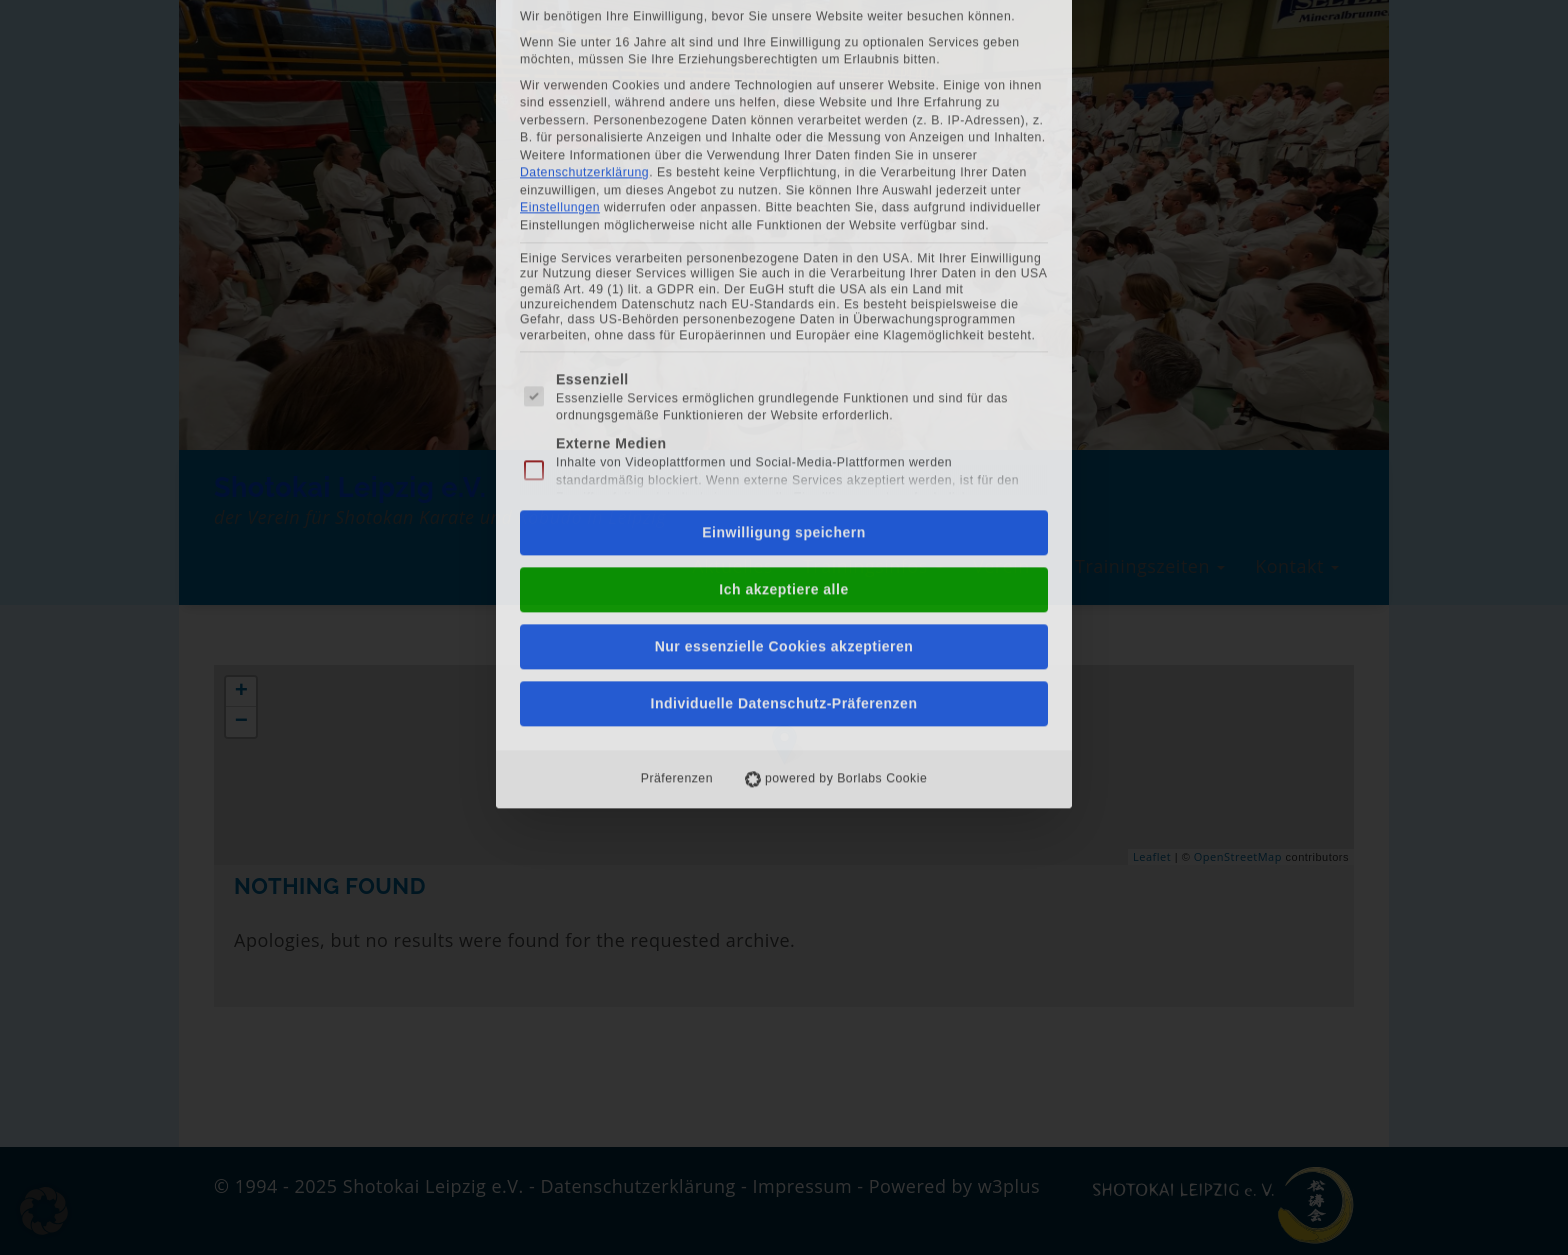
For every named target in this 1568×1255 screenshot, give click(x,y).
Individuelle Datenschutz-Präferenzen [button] (784, 460)
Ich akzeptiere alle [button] (783, 346)
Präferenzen (677, 535)
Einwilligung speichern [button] (783, 289)
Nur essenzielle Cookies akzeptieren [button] (784, 403)
